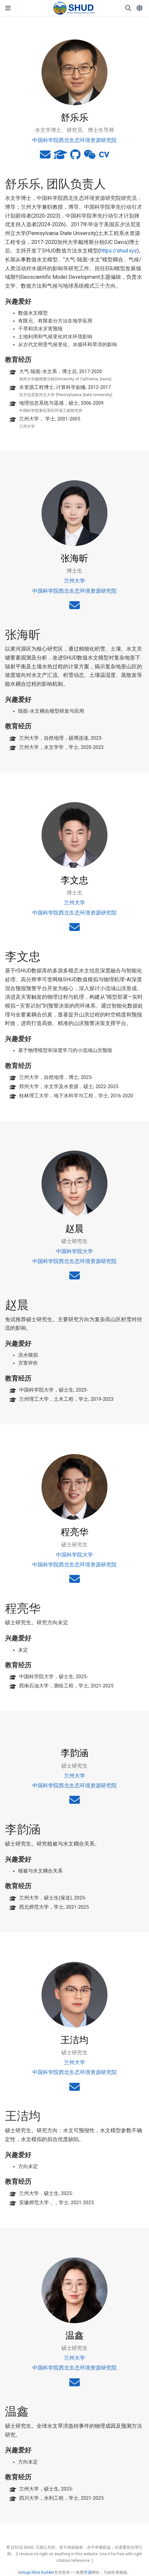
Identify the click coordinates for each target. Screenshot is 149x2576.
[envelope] (45, 157)
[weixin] (90, 157)
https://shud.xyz (118, 251)
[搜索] (128, 8)
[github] (75, 157)
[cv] (104, 157)
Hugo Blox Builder (38, 2572)
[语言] (140, 8)
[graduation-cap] (60, 157)
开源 (88, 2572)
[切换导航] (8, 8)
